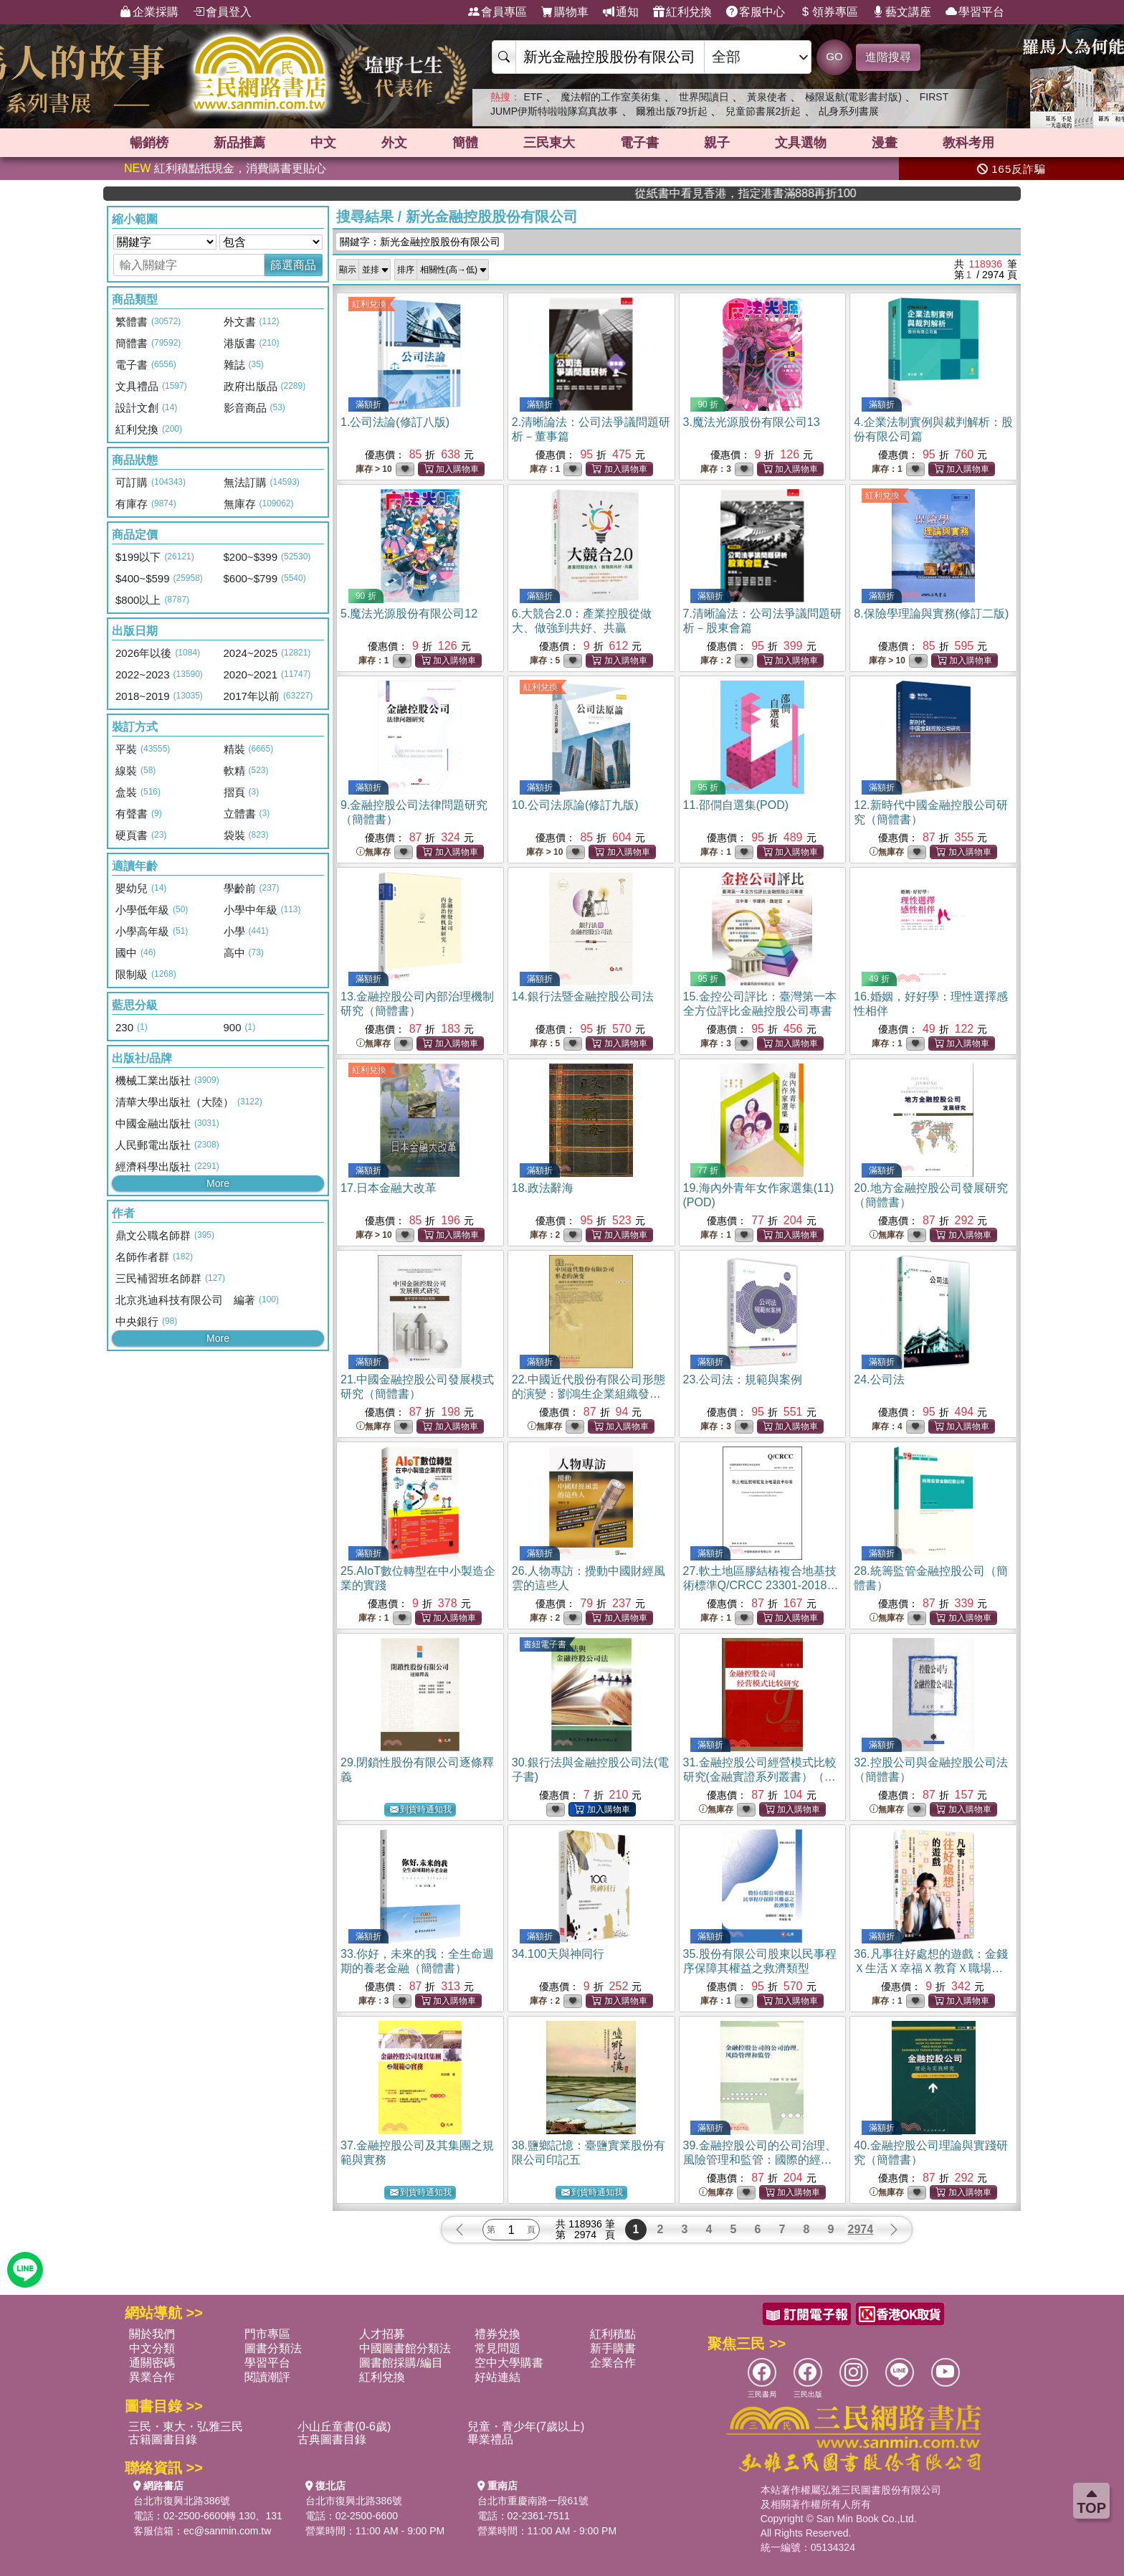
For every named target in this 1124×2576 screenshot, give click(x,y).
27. (761, 1585)
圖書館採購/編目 (400, 2363)
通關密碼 (152, 2363)
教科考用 (968, 143)
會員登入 (222, 12)
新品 (239, 143)
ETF (532, 97)
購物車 (565, 12)
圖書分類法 (273, 2348)
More (217, 1183)
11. (736, 805)
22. (588, 1393)
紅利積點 (613, 2334)
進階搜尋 (888, 57)
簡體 (465, 143)
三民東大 (549, 143)
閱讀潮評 (267, 2377)
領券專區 (828, 12)
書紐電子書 (544, 1644)
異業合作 (152, 2377)
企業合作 (613, 2363)
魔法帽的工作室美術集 (611, 97)
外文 (394, 143)
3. (751, 422)
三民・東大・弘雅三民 (185, 2426)
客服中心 (755, 12)
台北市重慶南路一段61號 (533, 2500)
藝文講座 (901, 12)
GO (834, 56)
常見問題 (497, 2348)
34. (558, 1954)
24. (879, 1379)
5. (408, 613)
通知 (621, 12)
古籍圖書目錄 (162, 2439)
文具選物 (801, 143)
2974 (861, 2229)
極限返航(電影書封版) (853, 97)
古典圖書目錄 (331, 2439)
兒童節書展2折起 (763, 111)
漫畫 (884, 143)
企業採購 (149, 12)
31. (760, 1776)
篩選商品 (293, 265)
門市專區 (267, 2334)
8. (931, 613)
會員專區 (497, 12)
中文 (323, 143)
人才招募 (382, 2334)
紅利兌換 (682, 12)
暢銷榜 (149, 143)
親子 (717, 143)
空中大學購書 (509, 2363)
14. (583, 996)
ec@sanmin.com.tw (227, 2531)
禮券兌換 (497, 2334)
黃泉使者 (767, 97)
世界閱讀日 (704, 97)
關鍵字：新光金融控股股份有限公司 (420, 241)
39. (760, 2159)
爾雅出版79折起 (672, 111)
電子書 (639, 143)
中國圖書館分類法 (405, 2348)
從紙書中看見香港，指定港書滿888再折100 (858, 193)
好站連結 (497, 2377)
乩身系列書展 (849, 111)
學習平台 (975, 12)
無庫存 (373, 852)
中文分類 (152, 2348)
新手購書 (613, 2348)
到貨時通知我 (421, 1810)
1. (394, 422)
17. (388, 1188)
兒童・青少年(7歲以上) (526, 2426)
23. (742, 1379)
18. (542, 1188)
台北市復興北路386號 (181, 2500)
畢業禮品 (490, 2439)
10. (575, 805)
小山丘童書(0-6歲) (344, 2426)
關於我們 (152, 2334)
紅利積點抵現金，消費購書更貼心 (225, 168)
